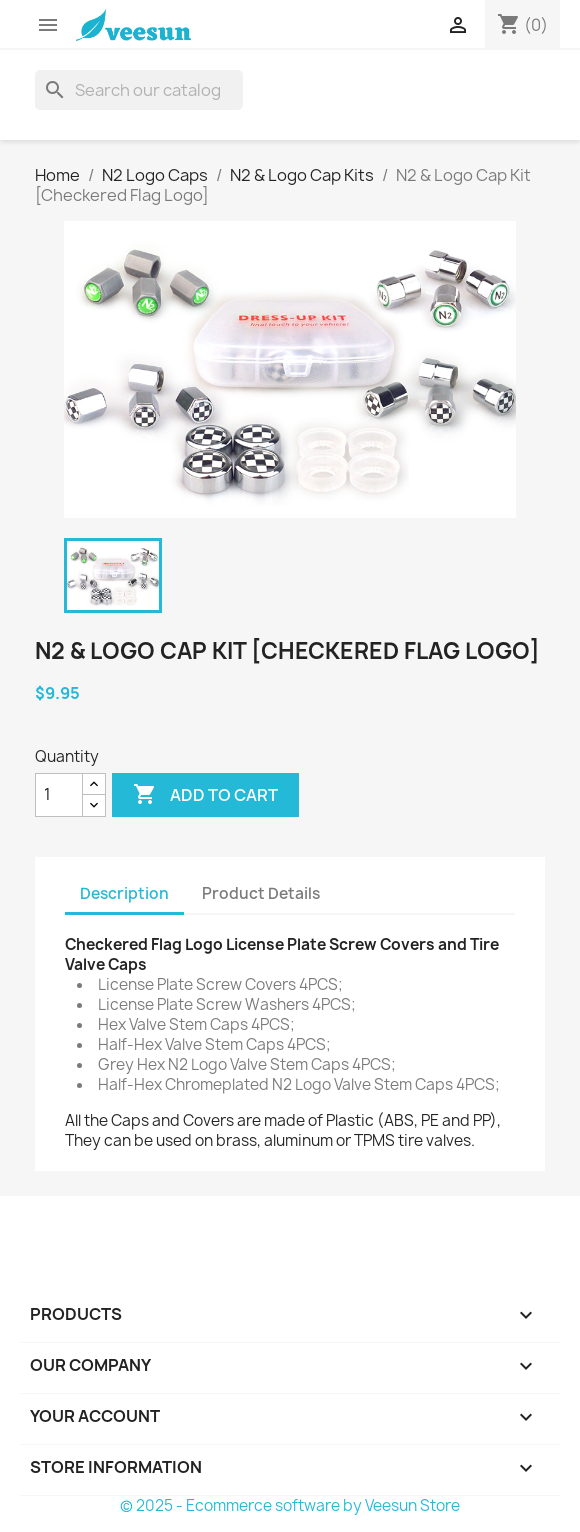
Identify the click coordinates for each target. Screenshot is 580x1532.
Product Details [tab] (261, 893)
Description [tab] (124, 893)
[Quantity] (59, 795)
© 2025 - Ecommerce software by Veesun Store (290, 1505)
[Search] (139, 90)
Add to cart (205, 795)
